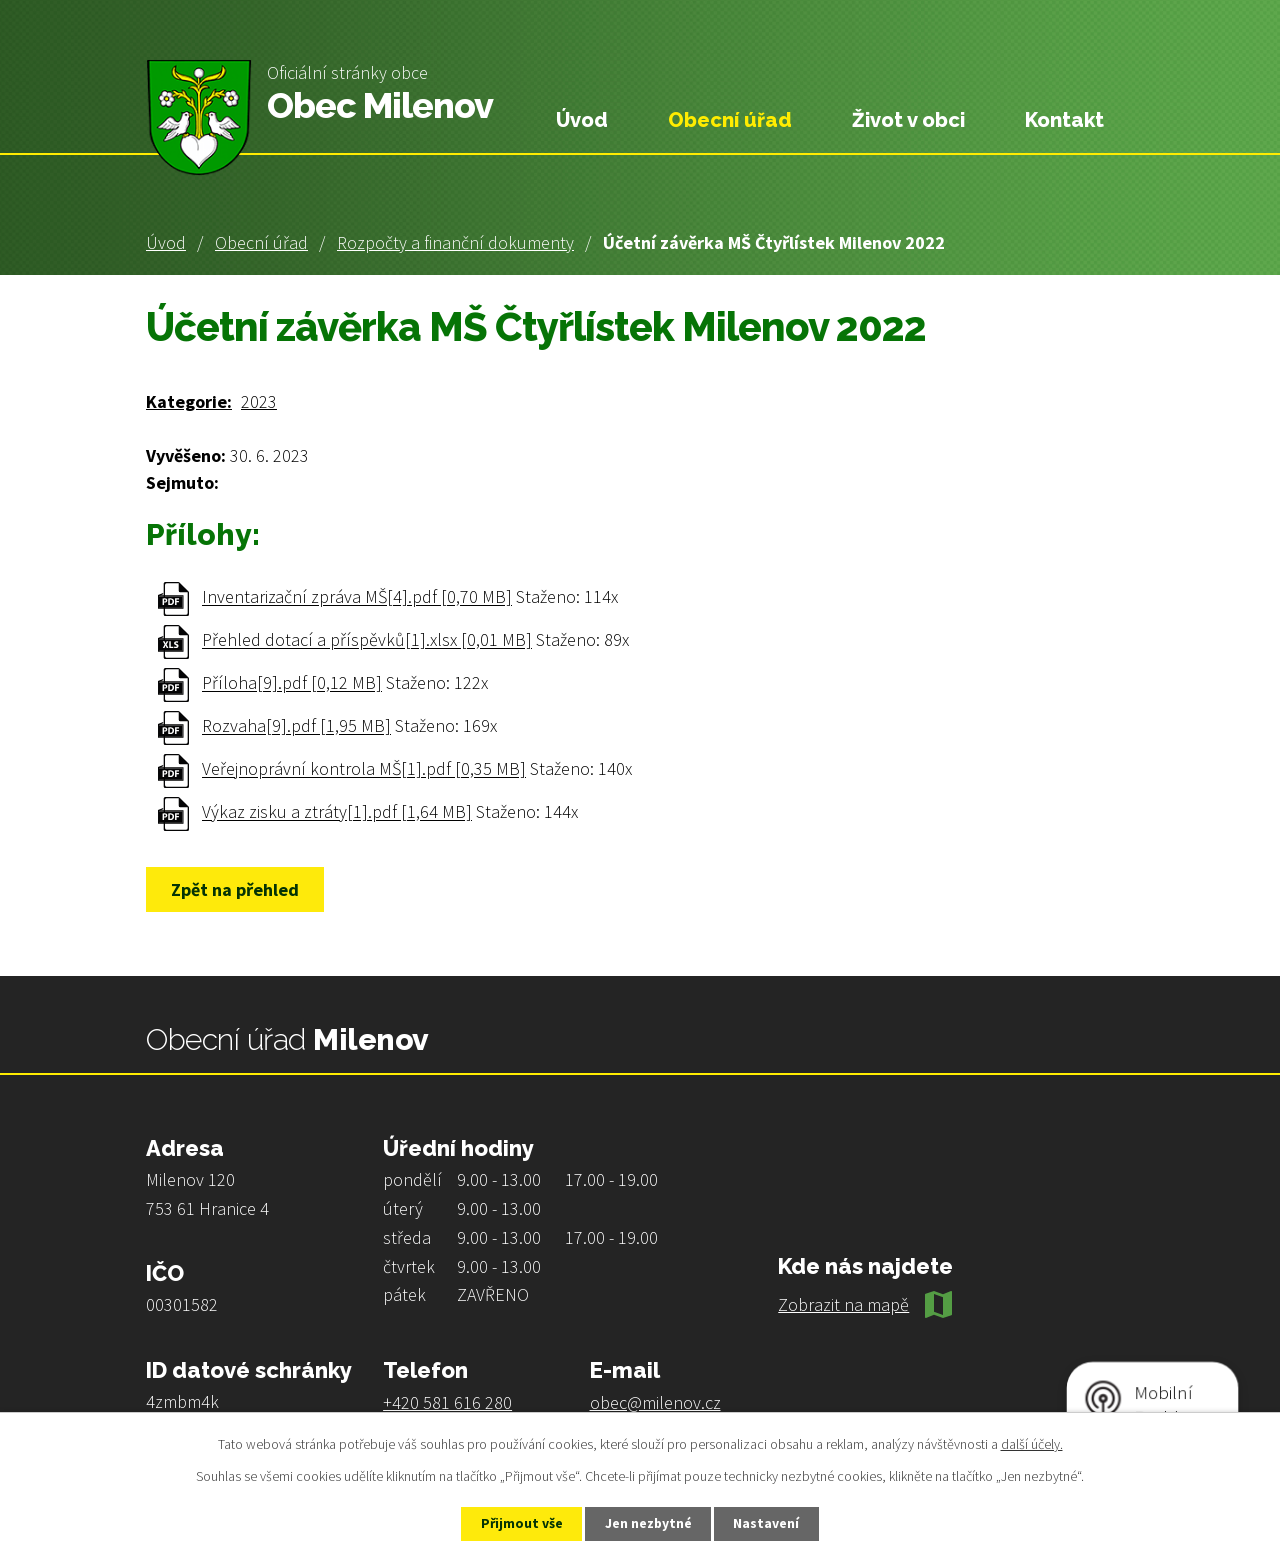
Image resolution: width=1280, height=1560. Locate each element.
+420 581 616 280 (447, 1402)
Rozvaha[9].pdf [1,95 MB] (296, 726)
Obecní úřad (261, 242)
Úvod (166, 242)
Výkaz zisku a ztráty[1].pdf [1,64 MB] (337, 812)
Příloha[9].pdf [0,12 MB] (292, 683)
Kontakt (1064, 120)
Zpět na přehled (237, 889)
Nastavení (771, 1523)
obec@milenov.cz (655, 1402)
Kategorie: (189, 401)
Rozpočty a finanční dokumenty (455, 242)
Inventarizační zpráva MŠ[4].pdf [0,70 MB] (357, 597)
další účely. (1032, 1443)
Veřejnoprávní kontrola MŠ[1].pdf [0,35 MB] (364, 769)
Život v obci (908, 120)
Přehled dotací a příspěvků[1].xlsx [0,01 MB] (367, 640)
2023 (259, 401)
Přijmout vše (518, 1523)
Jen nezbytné (649, 1523)
